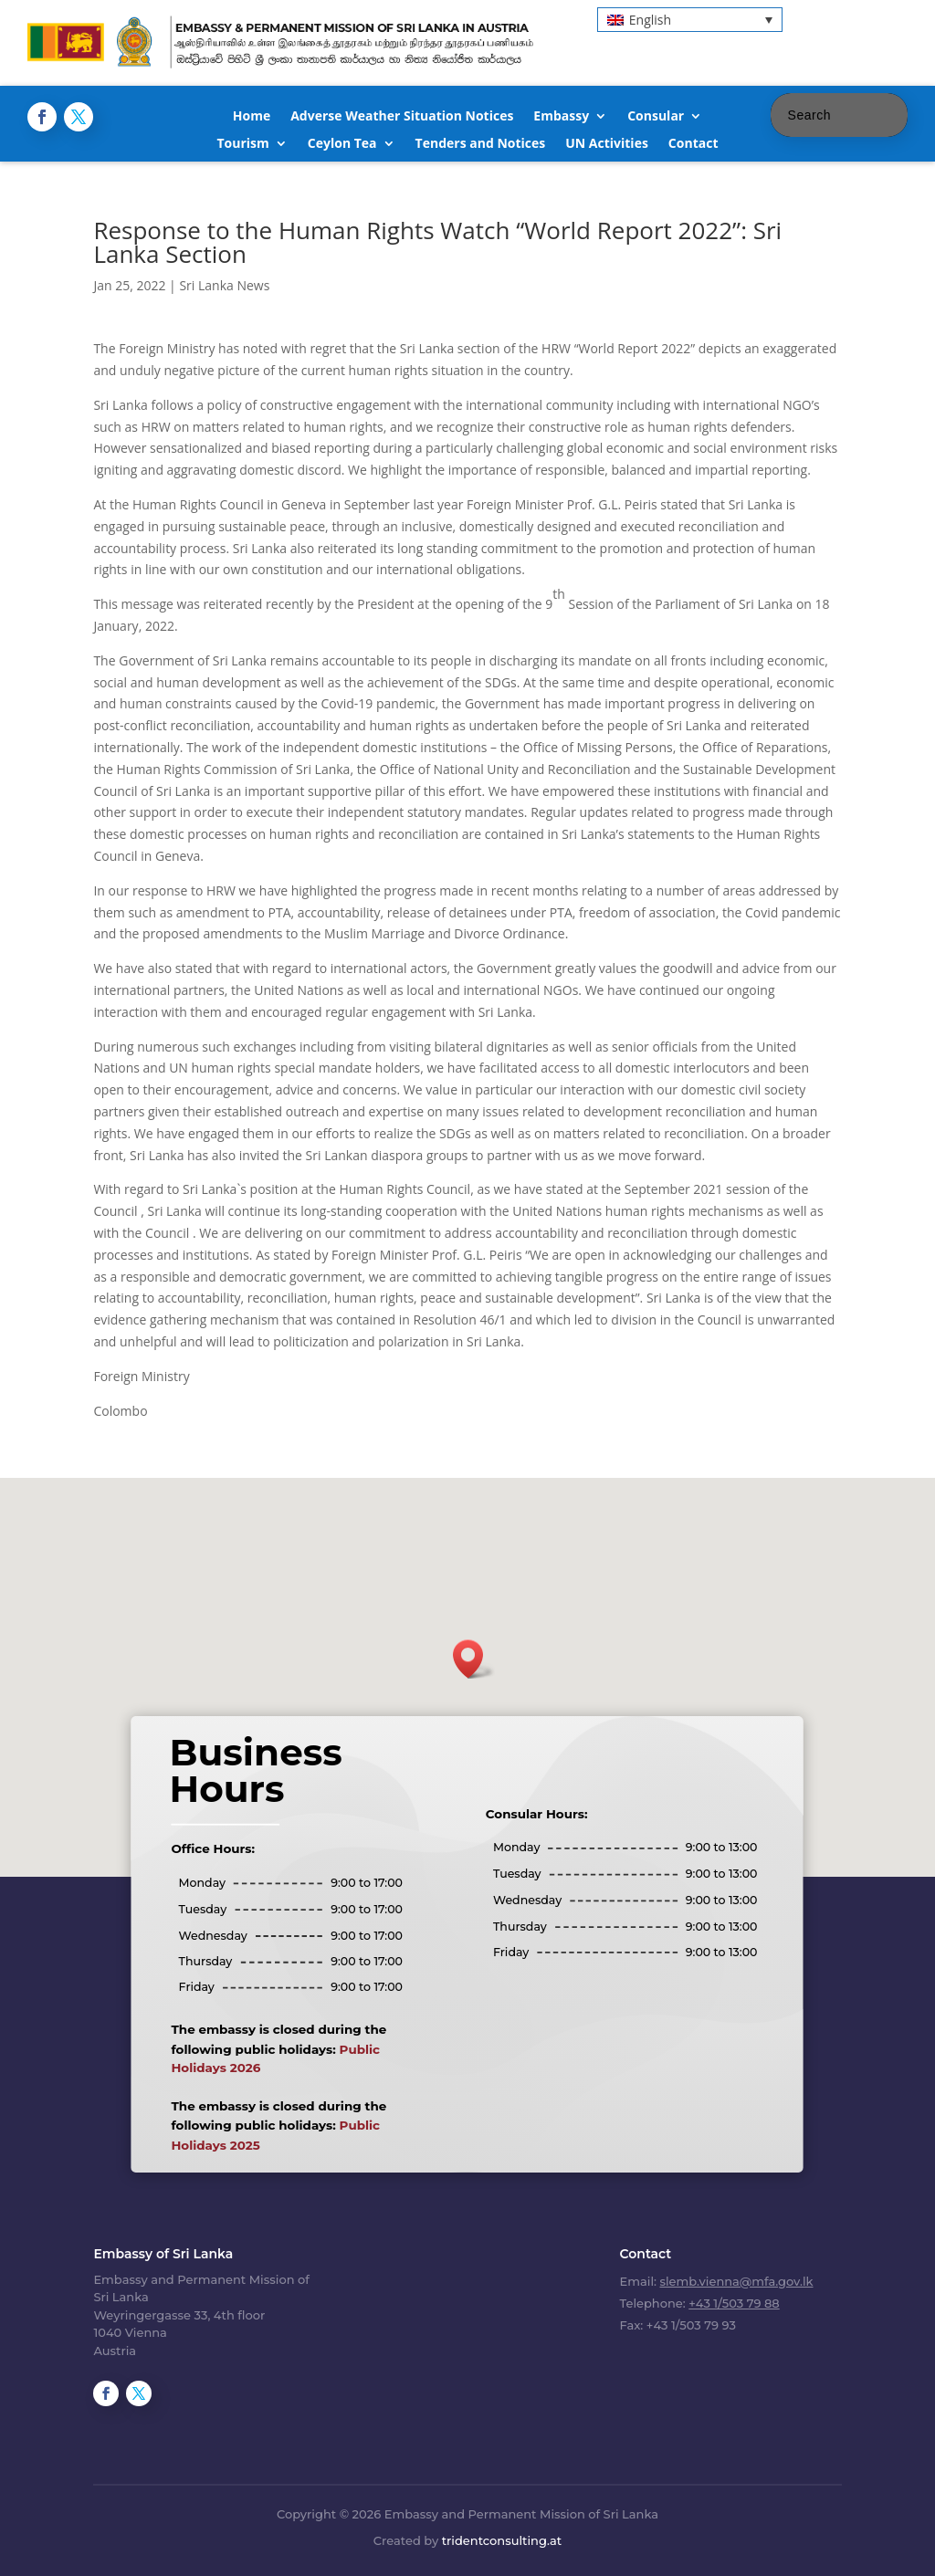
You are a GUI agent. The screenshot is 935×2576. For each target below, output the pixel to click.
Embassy (561, 117)
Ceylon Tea (342, 144)
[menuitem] (690, 19)
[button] (474, 1659)
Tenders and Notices (480, 144)
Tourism (242, 144)
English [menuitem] (650, 19)
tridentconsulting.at (502, 2540)
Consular (655, 117)
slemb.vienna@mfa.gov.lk (736, 2281)
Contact (693, 144)
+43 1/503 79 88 (733, 2303)
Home (251, 117)
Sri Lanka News (224, 285)
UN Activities (606, 144)
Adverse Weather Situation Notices (401, 117)
